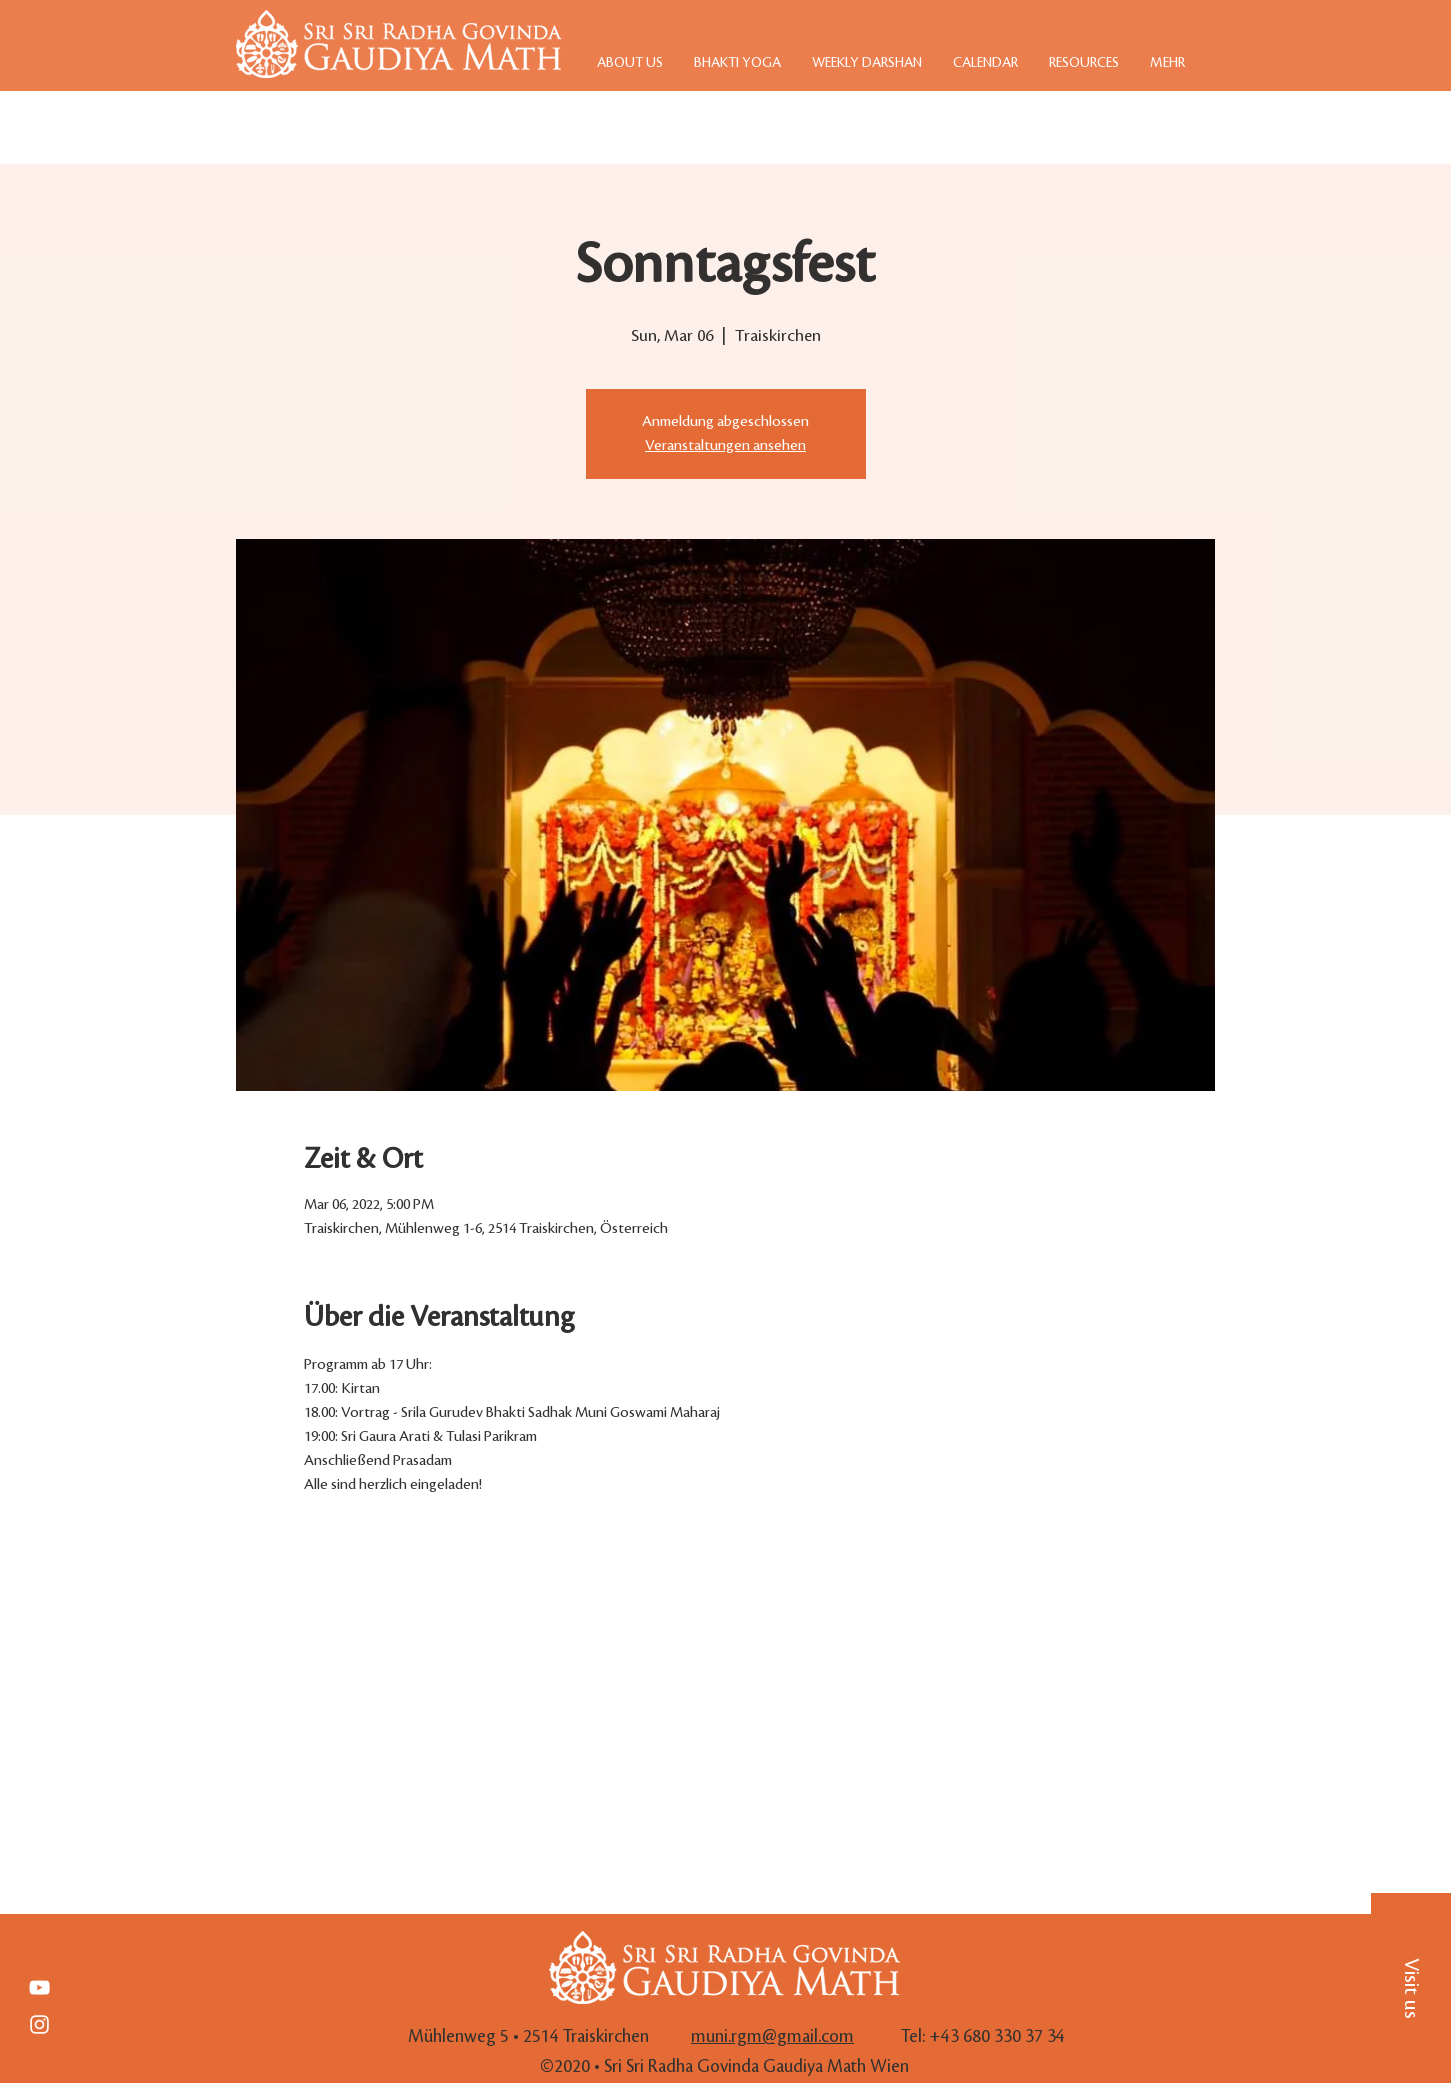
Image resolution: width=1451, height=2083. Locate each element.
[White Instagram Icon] (39, 2024)
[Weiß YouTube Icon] (39, 1987)
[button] (1411, 1988)
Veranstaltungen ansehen (725, 446)
